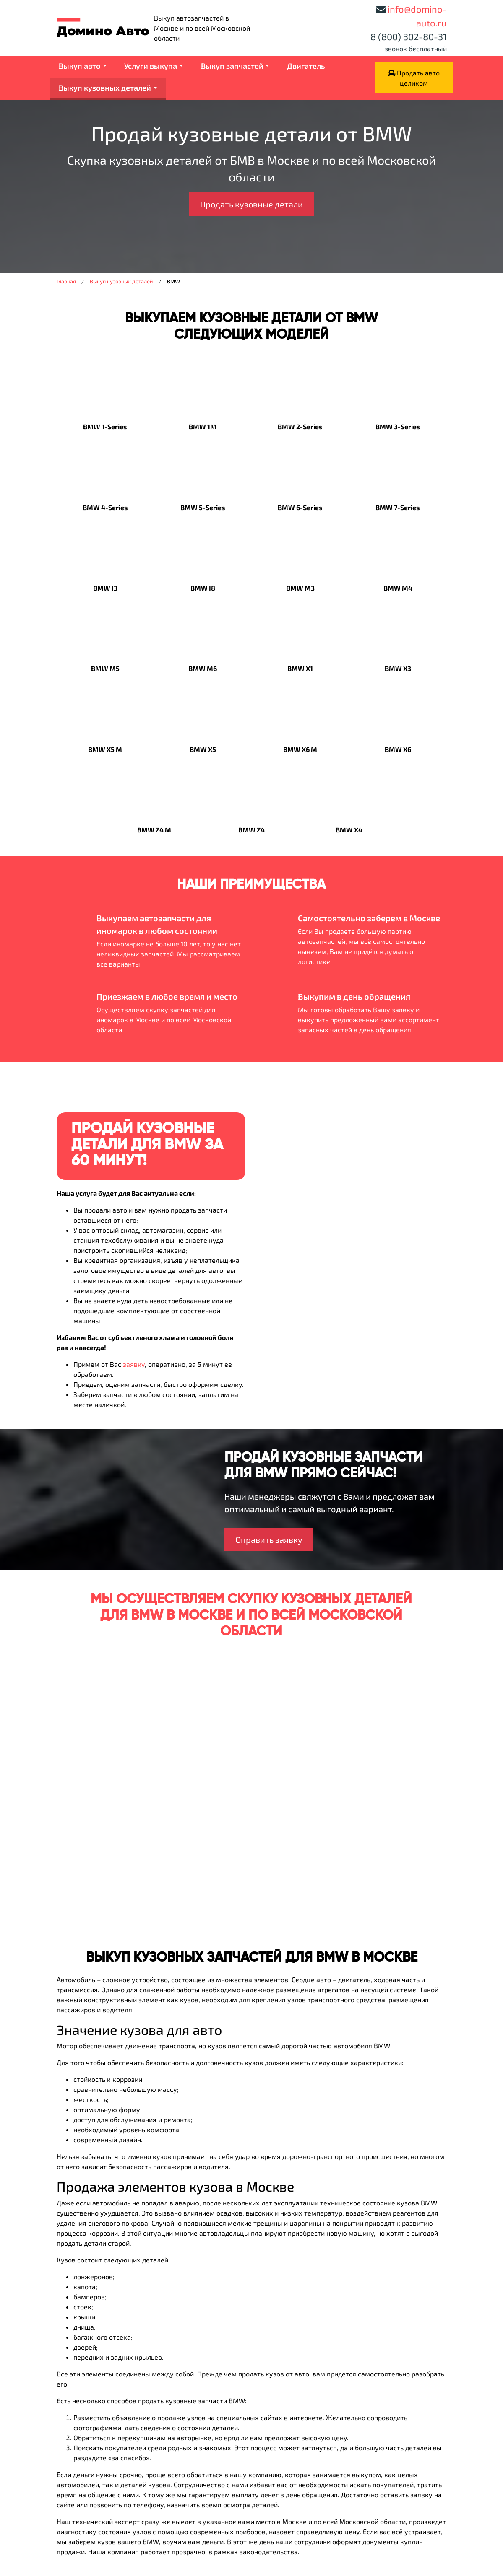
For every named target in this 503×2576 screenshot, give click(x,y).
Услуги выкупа (150, 65)
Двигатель (306, 65)
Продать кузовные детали (251, 204)
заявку (134, 1364)
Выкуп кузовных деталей (105, 87)
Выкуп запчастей (232, 65)
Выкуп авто (80, 65)
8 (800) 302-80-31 (408, 36)
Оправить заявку (268, 1539)
